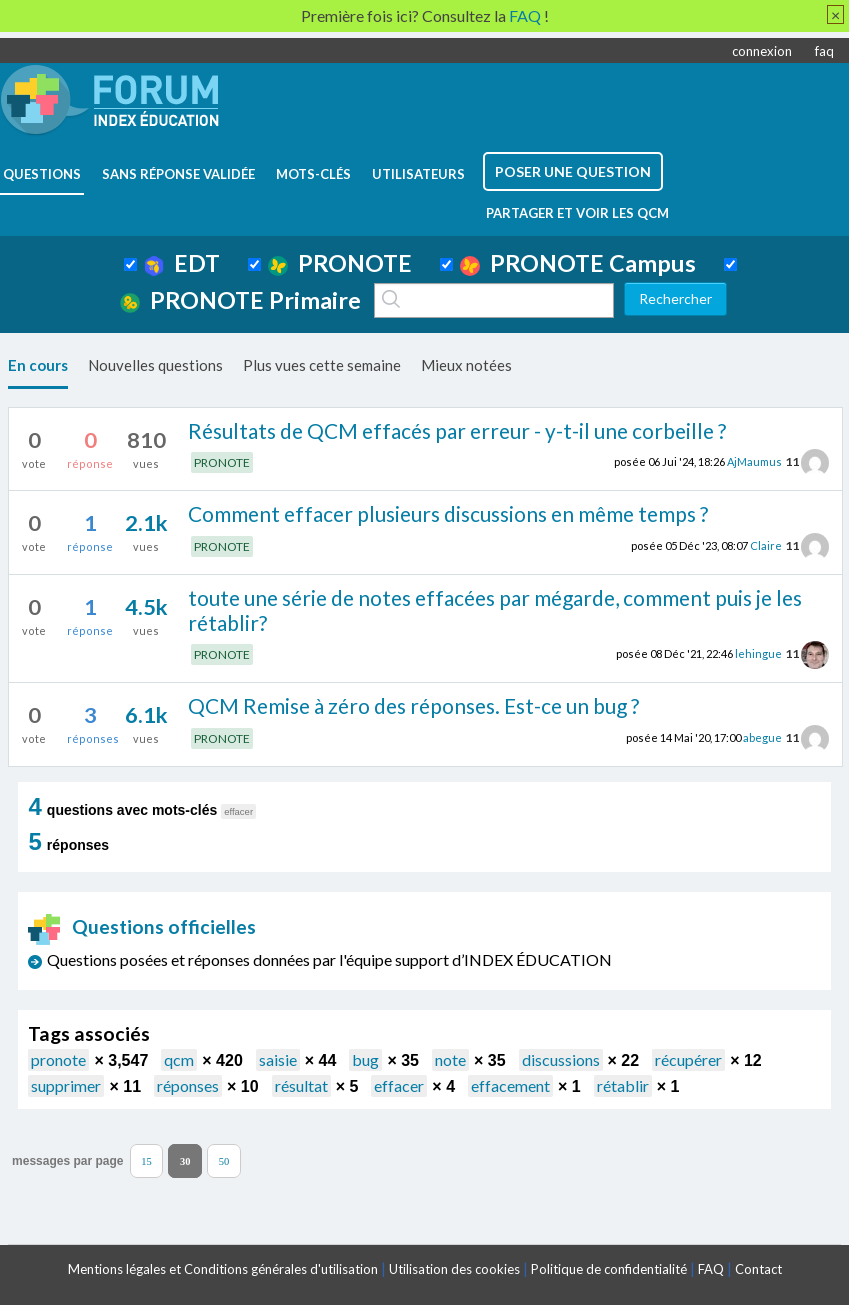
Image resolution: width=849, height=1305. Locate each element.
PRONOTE (340, 263)
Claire (766, 545)
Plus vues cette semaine (322, 365)
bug (365, 1059)
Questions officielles (142, 926)
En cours (38, 365)
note (450, 1059)
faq (824, 51)
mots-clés (313, 174)
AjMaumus (754, 461)
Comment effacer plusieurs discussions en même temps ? (448, 513)
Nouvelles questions (155, 365)
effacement (510, 1085)
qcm (179, 1059)
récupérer (688, 1059)
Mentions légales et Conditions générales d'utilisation (223, 1269)
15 (146, 1161)
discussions (561, 1059)
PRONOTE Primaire (240, 300)
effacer (399, 1085)
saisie (278, 1059)
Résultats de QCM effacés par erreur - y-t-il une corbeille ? (457, 430)
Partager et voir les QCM (577, 213)
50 (224, 1161)
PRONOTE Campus (578, 263)
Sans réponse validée (178, 174)
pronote (58, 1059)
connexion (762, 51)
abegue (762, 737)
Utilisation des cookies (454, 1269)
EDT (182, 263)
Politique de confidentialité (609, 1269)
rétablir (623, 1085)
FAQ (711, 1269)
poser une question (573, 171)
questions (42, 174)
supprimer (66, 1085)
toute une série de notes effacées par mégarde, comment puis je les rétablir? (495, 610)
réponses (188, 1085)
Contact (758, 1269)
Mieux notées (466, 365)
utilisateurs (418, 174)
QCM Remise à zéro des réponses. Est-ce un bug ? (413, 705)
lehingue (758, 653)
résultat (301, 1085)
